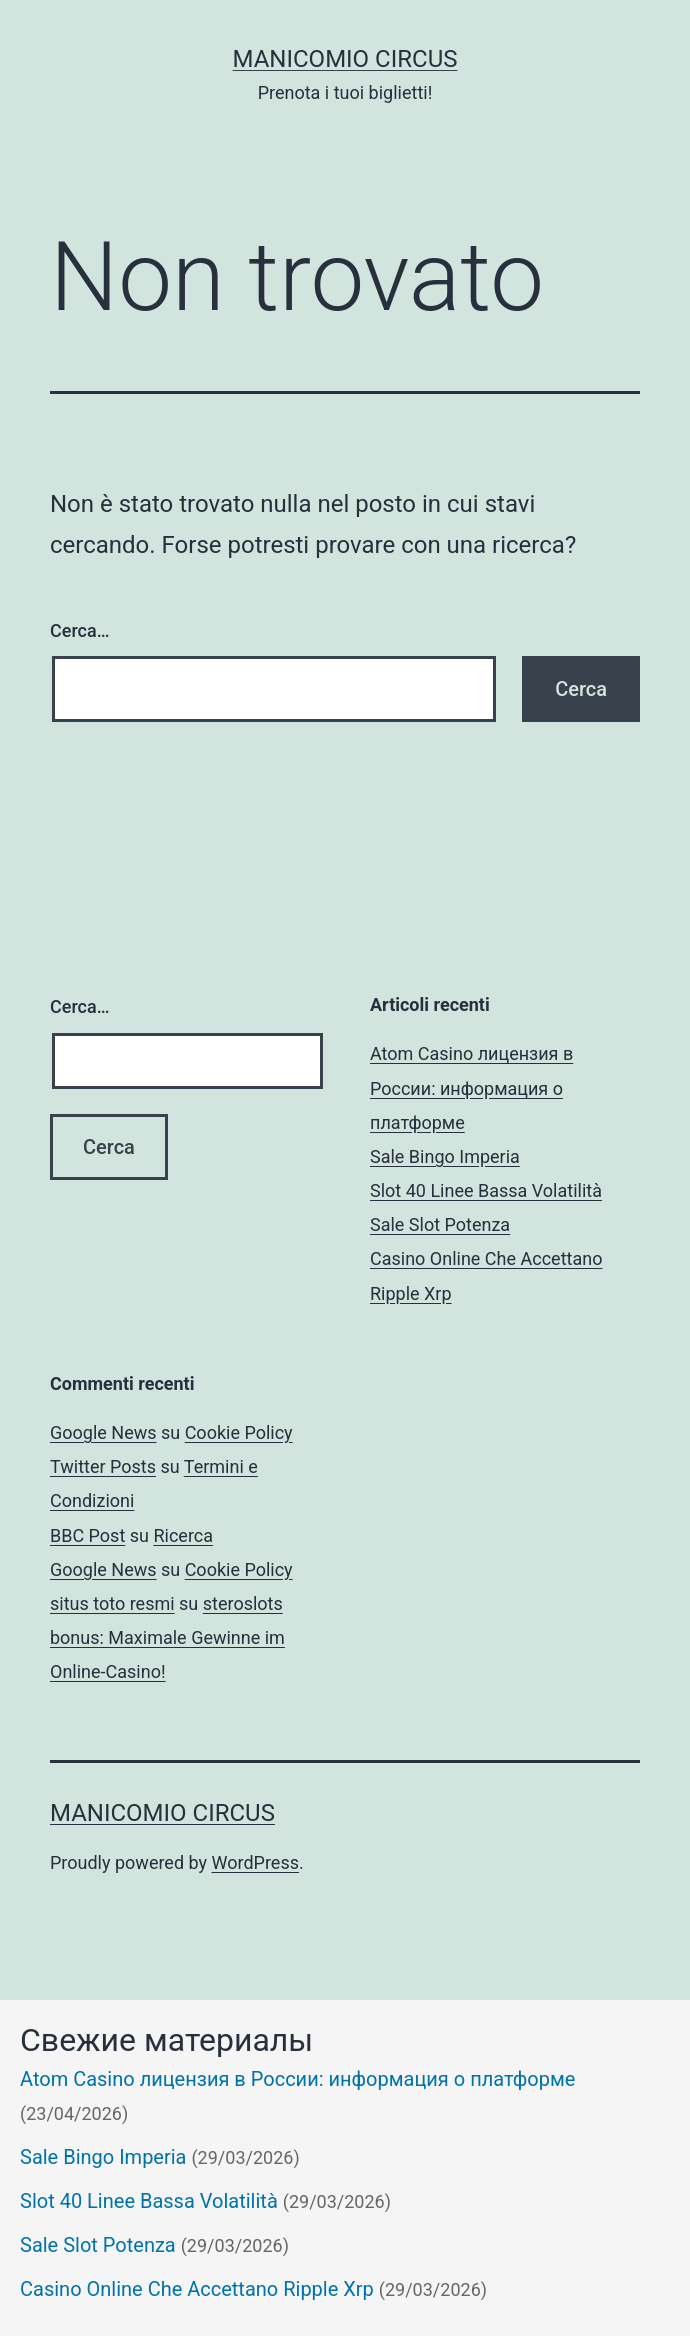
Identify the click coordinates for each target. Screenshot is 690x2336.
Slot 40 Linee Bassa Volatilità (486, 1190)
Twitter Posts (103, 1466)
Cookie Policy (239, 1432)
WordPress (255, 1862)
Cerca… (79, 630)
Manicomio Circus (345, 59)
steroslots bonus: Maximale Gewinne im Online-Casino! (167, 1637)
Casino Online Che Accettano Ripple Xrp (197, 2289)
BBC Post (87, 1535)
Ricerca (183, 1535)
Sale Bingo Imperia (445, 1156)
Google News (103, 1432)
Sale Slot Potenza (440, 1224)
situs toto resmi (112, 1603)
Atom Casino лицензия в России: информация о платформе (471, 1087)
